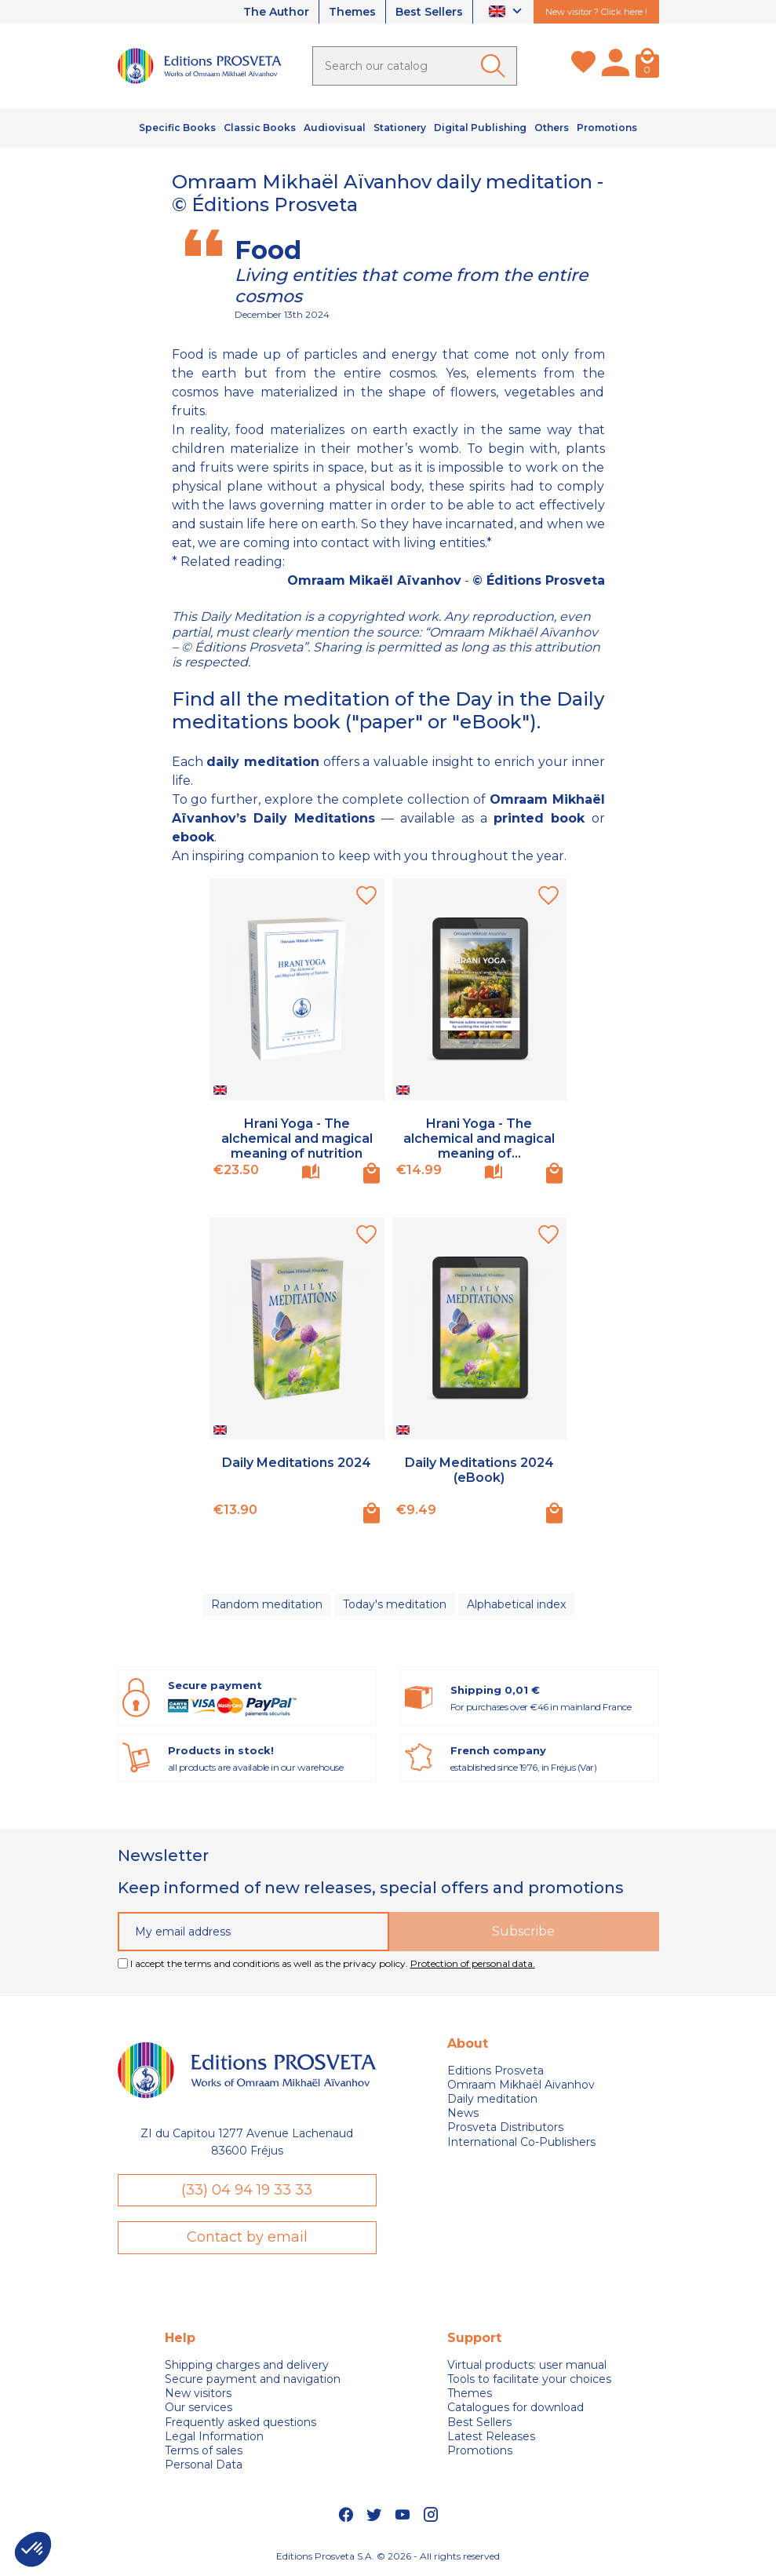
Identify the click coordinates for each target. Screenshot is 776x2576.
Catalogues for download (515, 2407)
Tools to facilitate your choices (529, 2379)
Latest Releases (491, 2436)
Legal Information (214, 2436)
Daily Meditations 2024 (296, 1462)
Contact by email (247, 2237)
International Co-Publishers (521, 2142)
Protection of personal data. (472, 1963)
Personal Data (203, 2464)
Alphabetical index (516, 1604)
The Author (276, 12)
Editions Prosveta (495, 2070)
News (463, 2113)
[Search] (414, 66)
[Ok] (496, 66)
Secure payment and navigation (253, 2379)
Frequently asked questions (240, 2422)
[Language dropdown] (507, 12)
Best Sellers (429, 12)
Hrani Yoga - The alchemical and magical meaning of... (479, 1138)
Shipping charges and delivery (247, 2365)
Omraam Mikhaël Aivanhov (521, 2085)
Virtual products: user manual (527, 2365)
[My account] (615, 66)
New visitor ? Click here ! (596, 11)
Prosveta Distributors (505, 2127)
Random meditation (266, 1604)
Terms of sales (203, 2450)
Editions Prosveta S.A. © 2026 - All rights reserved (388, 2556)
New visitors (198, 2393)
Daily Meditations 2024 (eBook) (479, 1470)
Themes (352, 12)
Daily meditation (492, 2099)
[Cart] (647, 66)
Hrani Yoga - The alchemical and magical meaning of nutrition (297, 1138)
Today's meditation (394, 1604)
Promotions (479, 2450)
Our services (198, 2407)
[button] (33, 2549)
